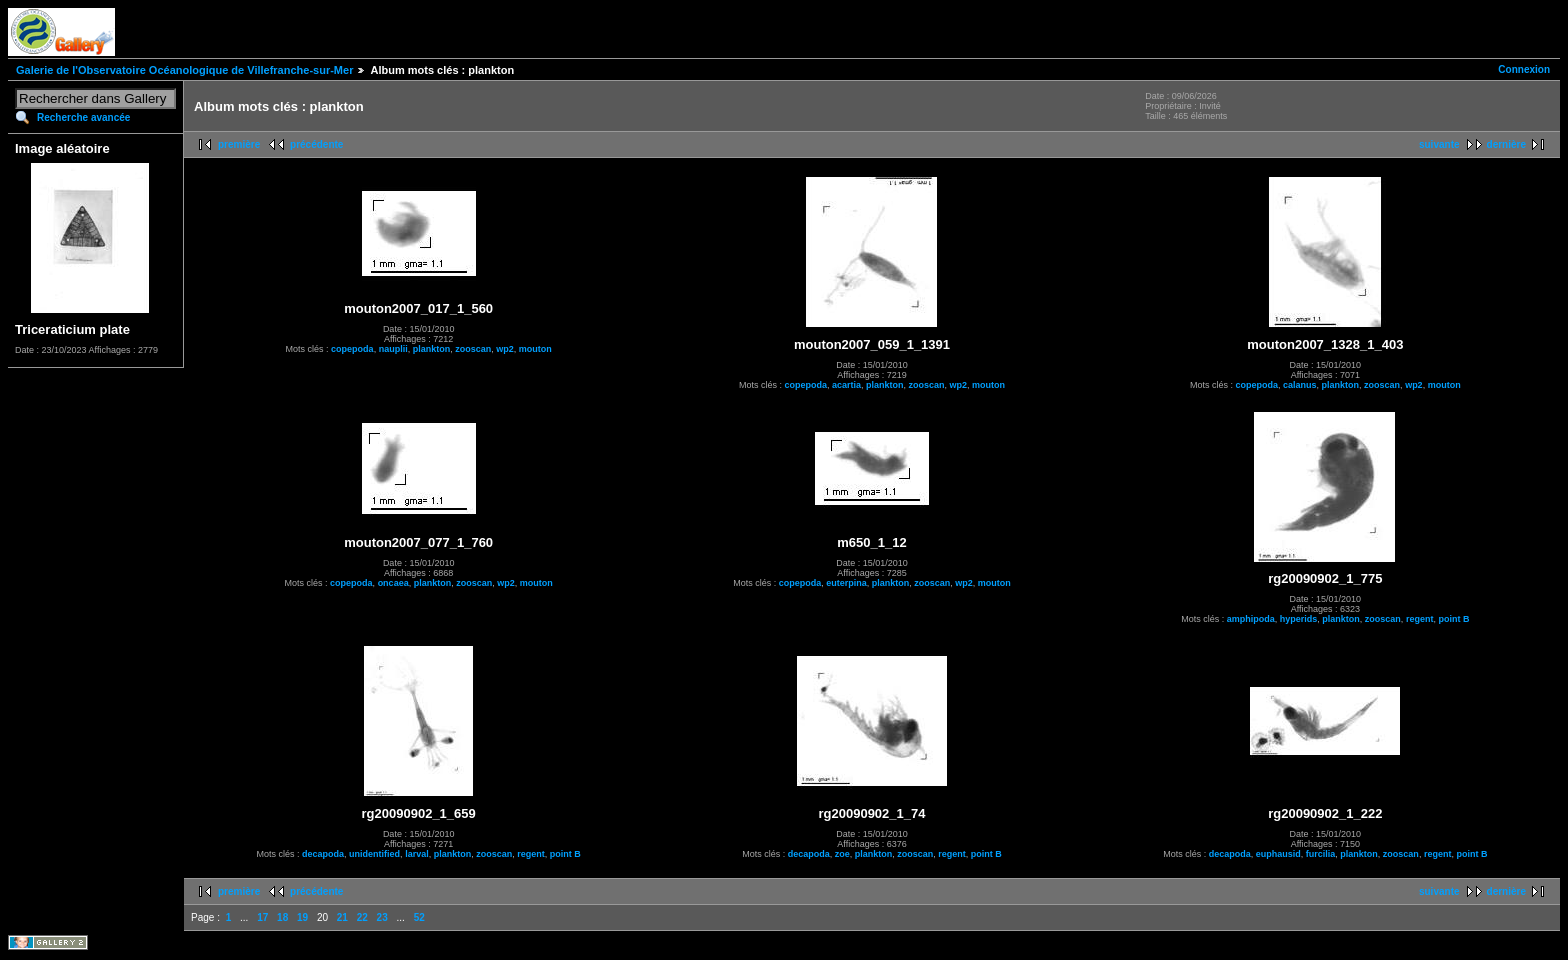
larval (417, 854)
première (239, 144)
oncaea (393, 583)
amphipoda (1251, 619)
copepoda (352, 349)
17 (262, 917)
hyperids (1299, 619)
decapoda (323, 854)
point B (1453, 619)
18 (282, 917)
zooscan (473, 349)
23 (382, 917)
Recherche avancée (83, 117)
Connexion (1524, 69)
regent (1420, 619)
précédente (316, 144)
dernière (1506, 144)
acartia (846, 385)
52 (419, 917)
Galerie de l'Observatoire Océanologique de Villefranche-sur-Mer (184, 70)
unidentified (374, 854)
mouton (535, 349)
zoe (842, 854)
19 (302, 917)
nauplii (393, 349)
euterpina (846, 583)
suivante (1439, 144)
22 (362, 917)
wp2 (505, 349)
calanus (1300, 385)
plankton (432, 349)
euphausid (1278, 854)
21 (342, 917)
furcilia (1321, 854)
